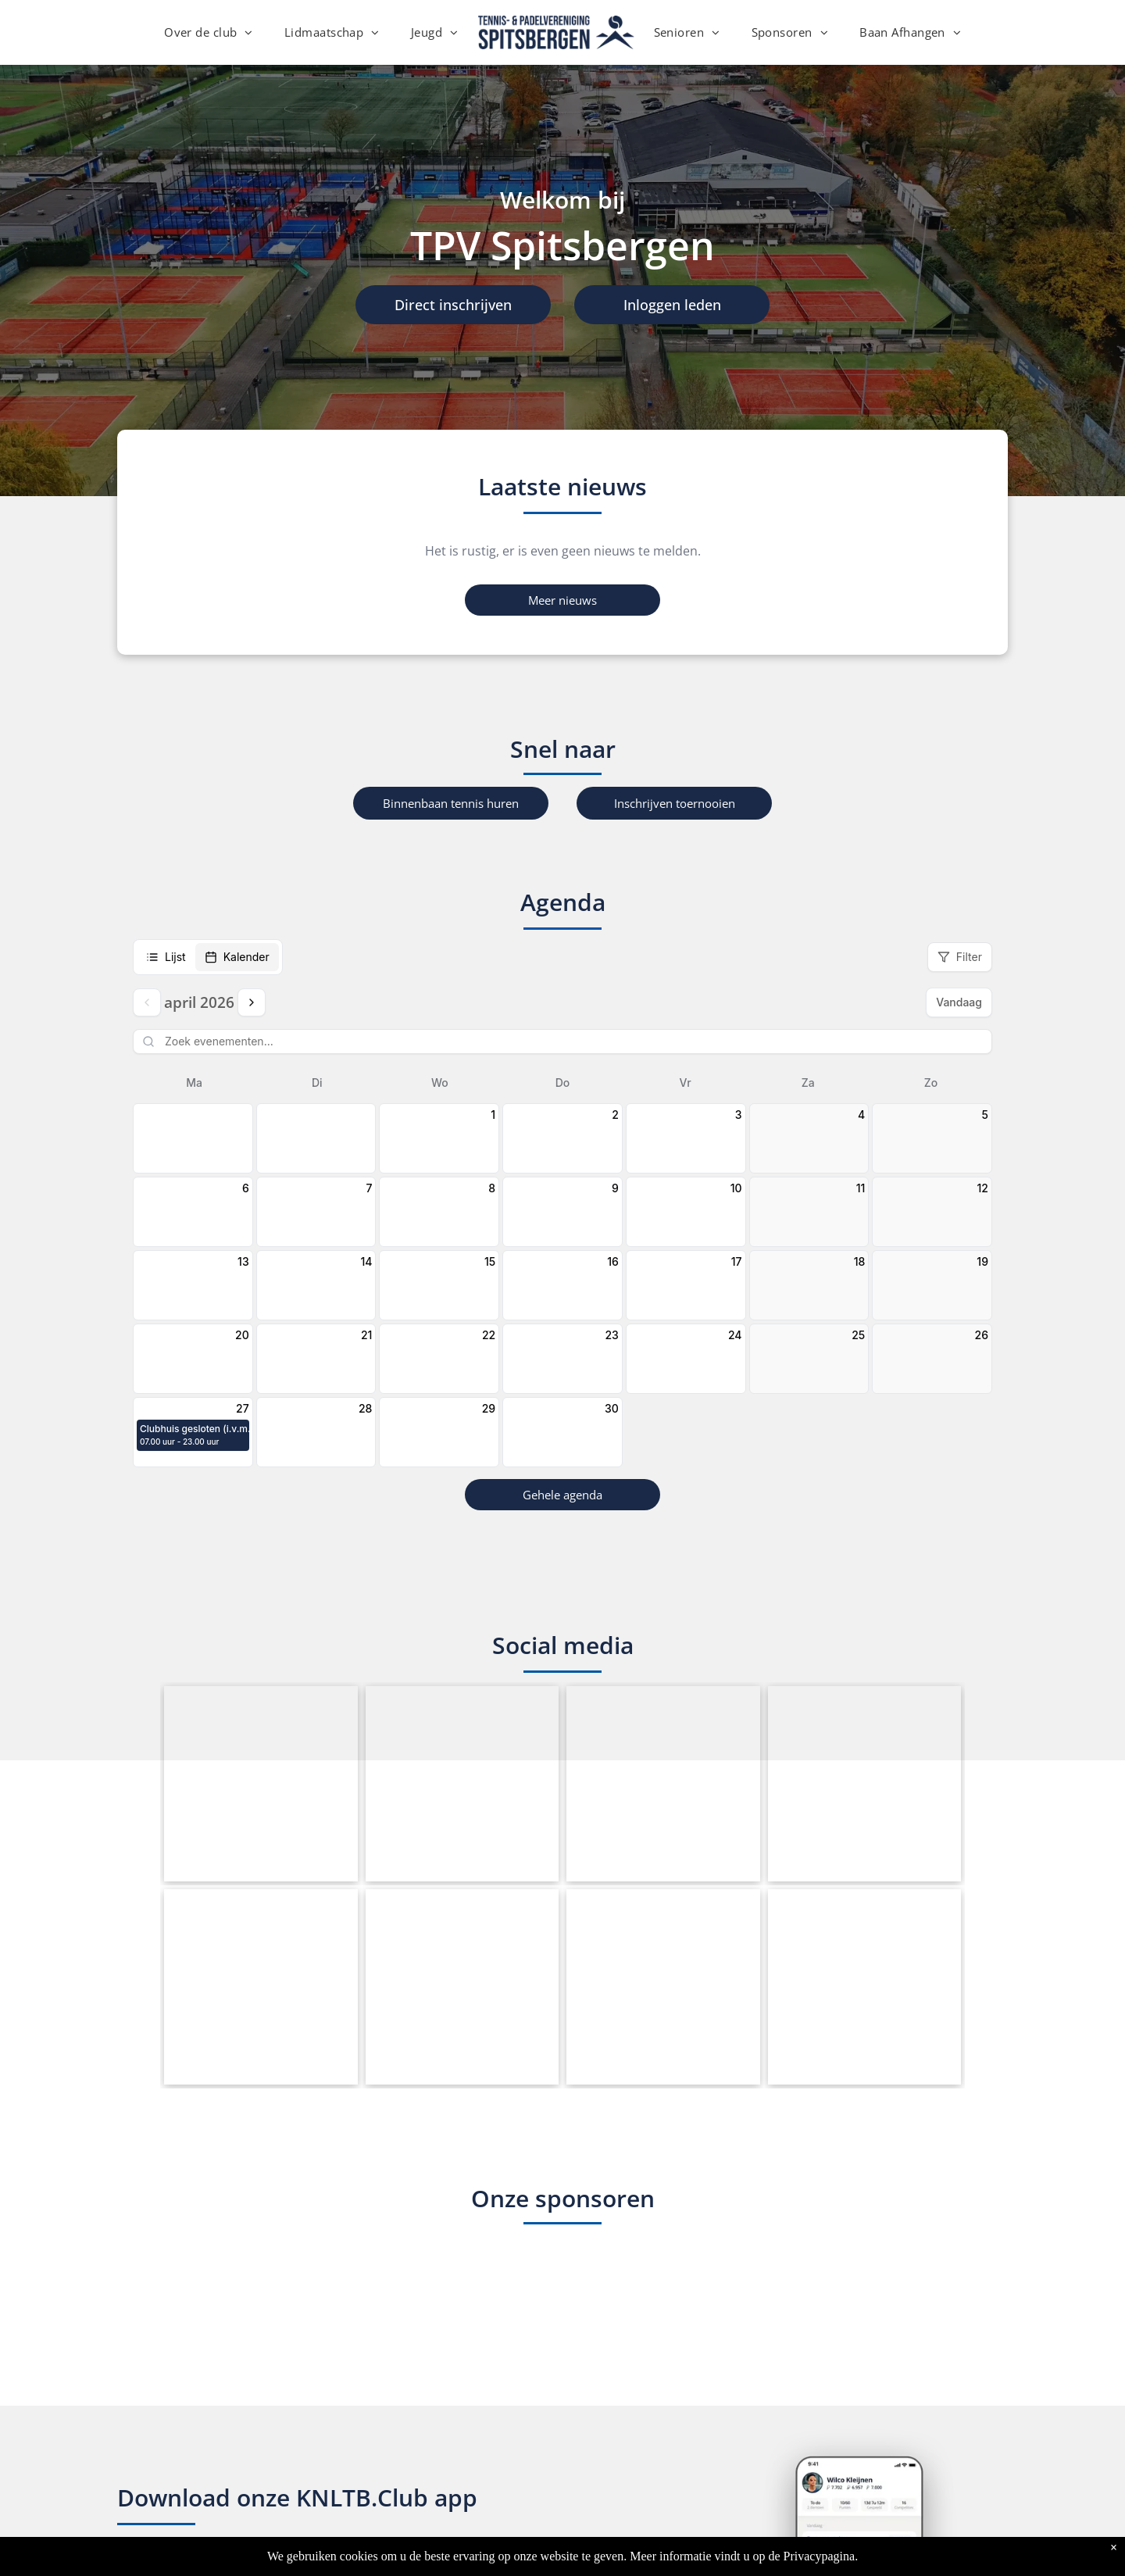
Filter (960, 956)
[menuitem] (208, 32)
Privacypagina (819, 2556)
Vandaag (959, 1002)
